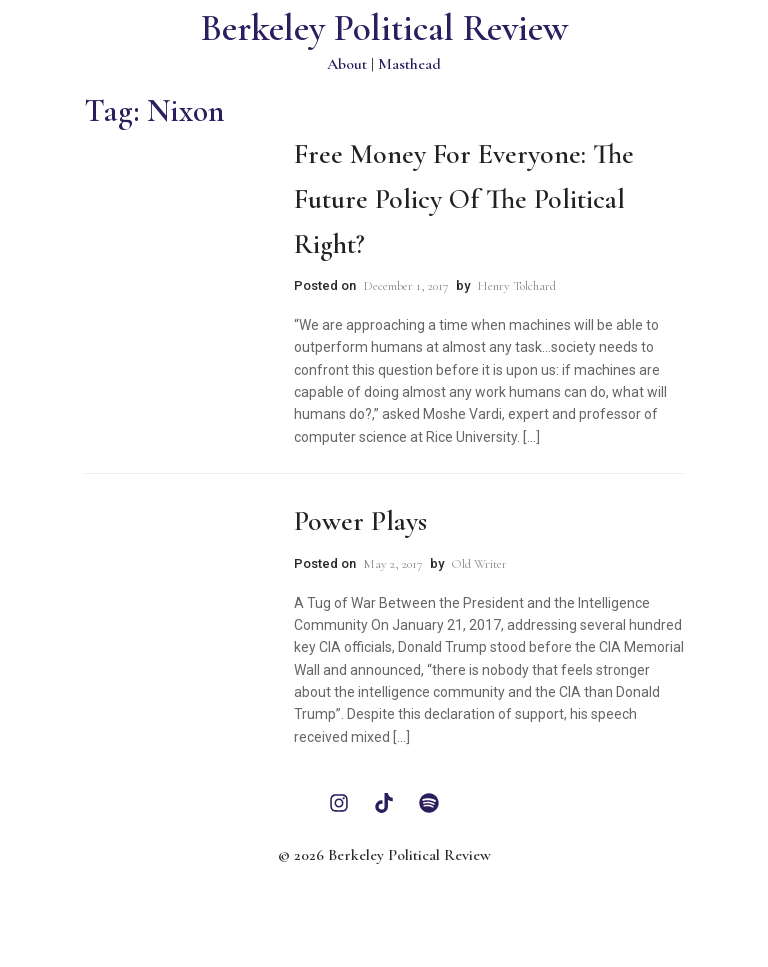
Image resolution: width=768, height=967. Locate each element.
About (347, 64)
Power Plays (360, 521)
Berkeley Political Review (384, 28)
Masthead (409, 64)
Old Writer (479, 564)
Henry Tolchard (516, 286)
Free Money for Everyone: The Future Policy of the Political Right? (464, 199)
